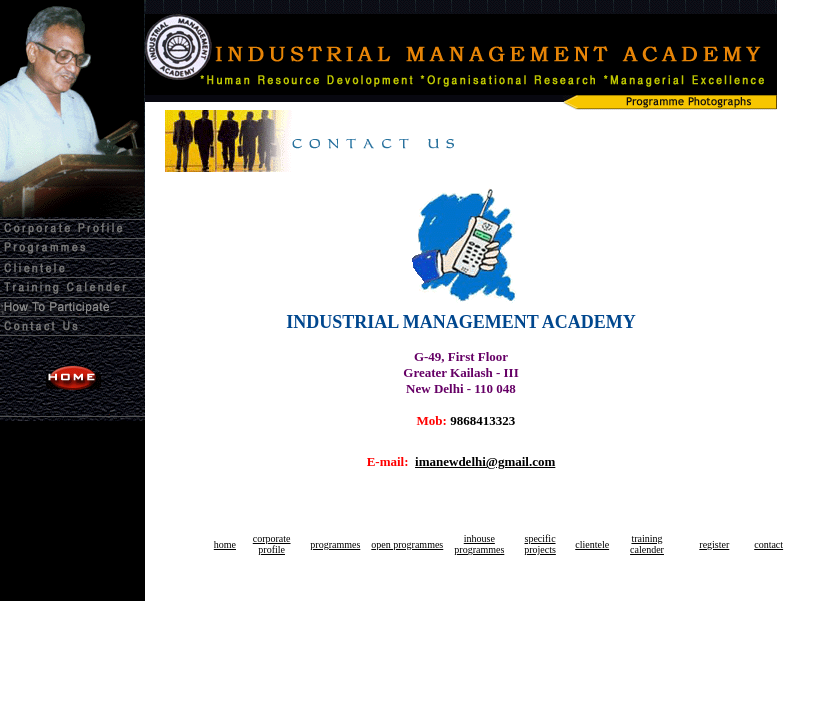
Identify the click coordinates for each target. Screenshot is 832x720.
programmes (335, 544)
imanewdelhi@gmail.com (485, 461)
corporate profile (272, 544)
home (225, 544)
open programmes (407, 544)
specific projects (540, 544)
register (714, 544)
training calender (647, 544)
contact (768, 544)
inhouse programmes (479, 544)
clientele (592, 544)
